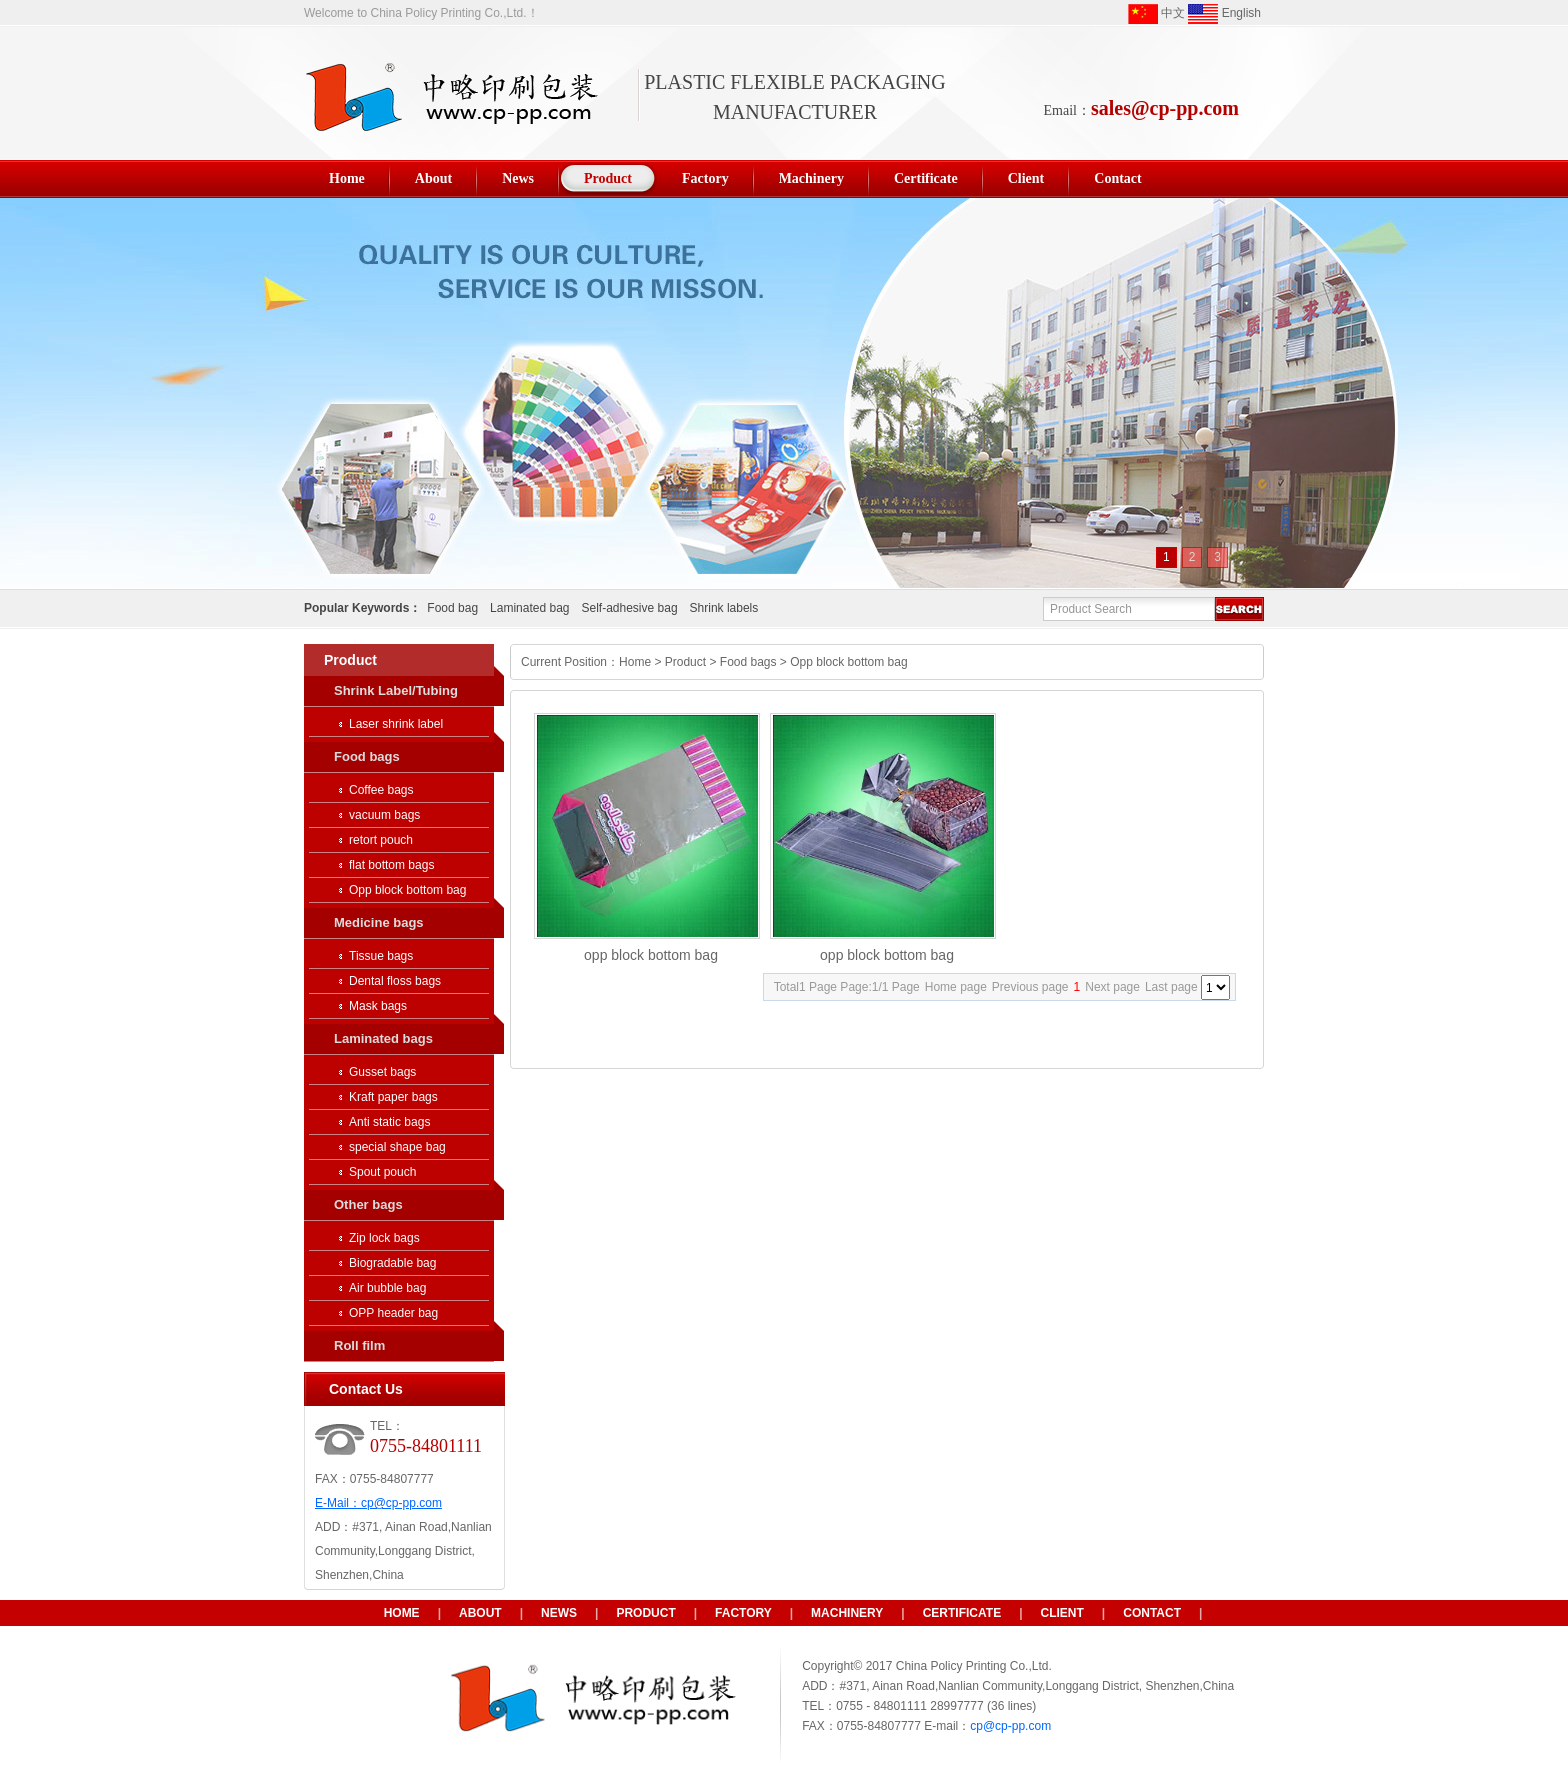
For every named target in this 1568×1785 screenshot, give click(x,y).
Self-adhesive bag (629, 608)
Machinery (847, 1613)
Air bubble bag (387, 1288)
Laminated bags (383, 1038)
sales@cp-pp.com (1165, 108)
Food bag (452, 608)
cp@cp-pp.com (401, 1503)
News (559, 1613)
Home (635, 662)
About (480, 1613)
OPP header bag (393, 1313)
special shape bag (397, 1147)
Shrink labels (724, 608)
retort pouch (381, 840)
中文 (1156, 14)
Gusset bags (382, 1072)
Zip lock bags (384, 1238)
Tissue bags (381, 956)
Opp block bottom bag (407, 890)
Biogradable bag (392, 1263)
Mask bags (378, 1006)
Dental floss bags (395, 981)
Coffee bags (381, 790)
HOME (402, 1613)
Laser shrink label (396, 724)
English (1224, 14)
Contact (1152, 1613)
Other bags (368, 1204)
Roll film (359, 1345)
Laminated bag (529, 608)
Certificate (962, 1613)
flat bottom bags (391, 865)
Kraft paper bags (393, 1097)
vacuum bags (384, 815)
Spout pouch (382, 1172)
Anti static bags (389, 1122)
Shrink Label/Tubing (396, 690)
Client (1062, 1613)
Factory (743, 1613)
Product (685, 662)
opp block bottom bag (651, 955)
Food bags (367, 756)
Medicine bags (379, 922)
